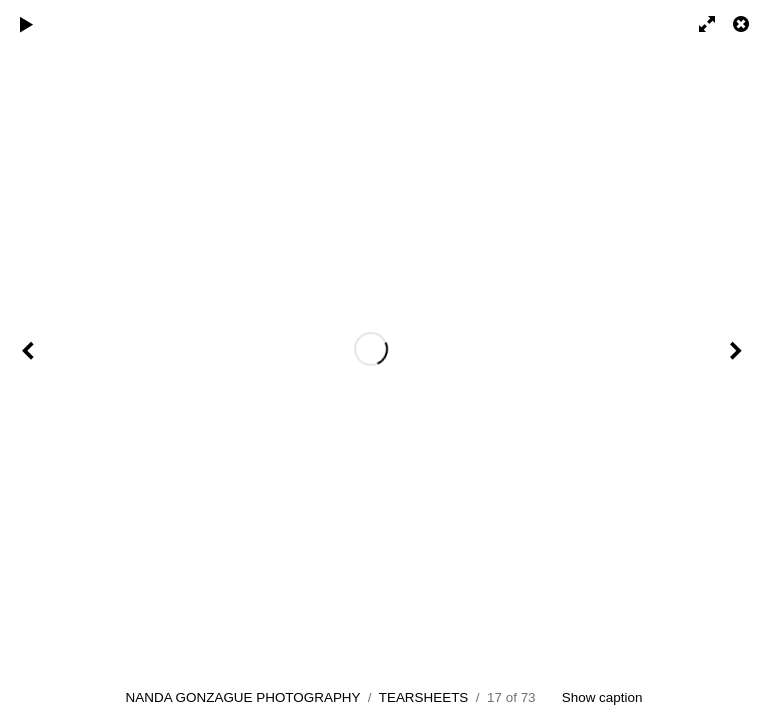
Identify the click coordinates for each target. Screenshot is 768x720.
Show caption (602, 697)
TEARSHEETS (424, 697)
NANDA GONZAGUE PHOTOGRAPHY (243, 697)
